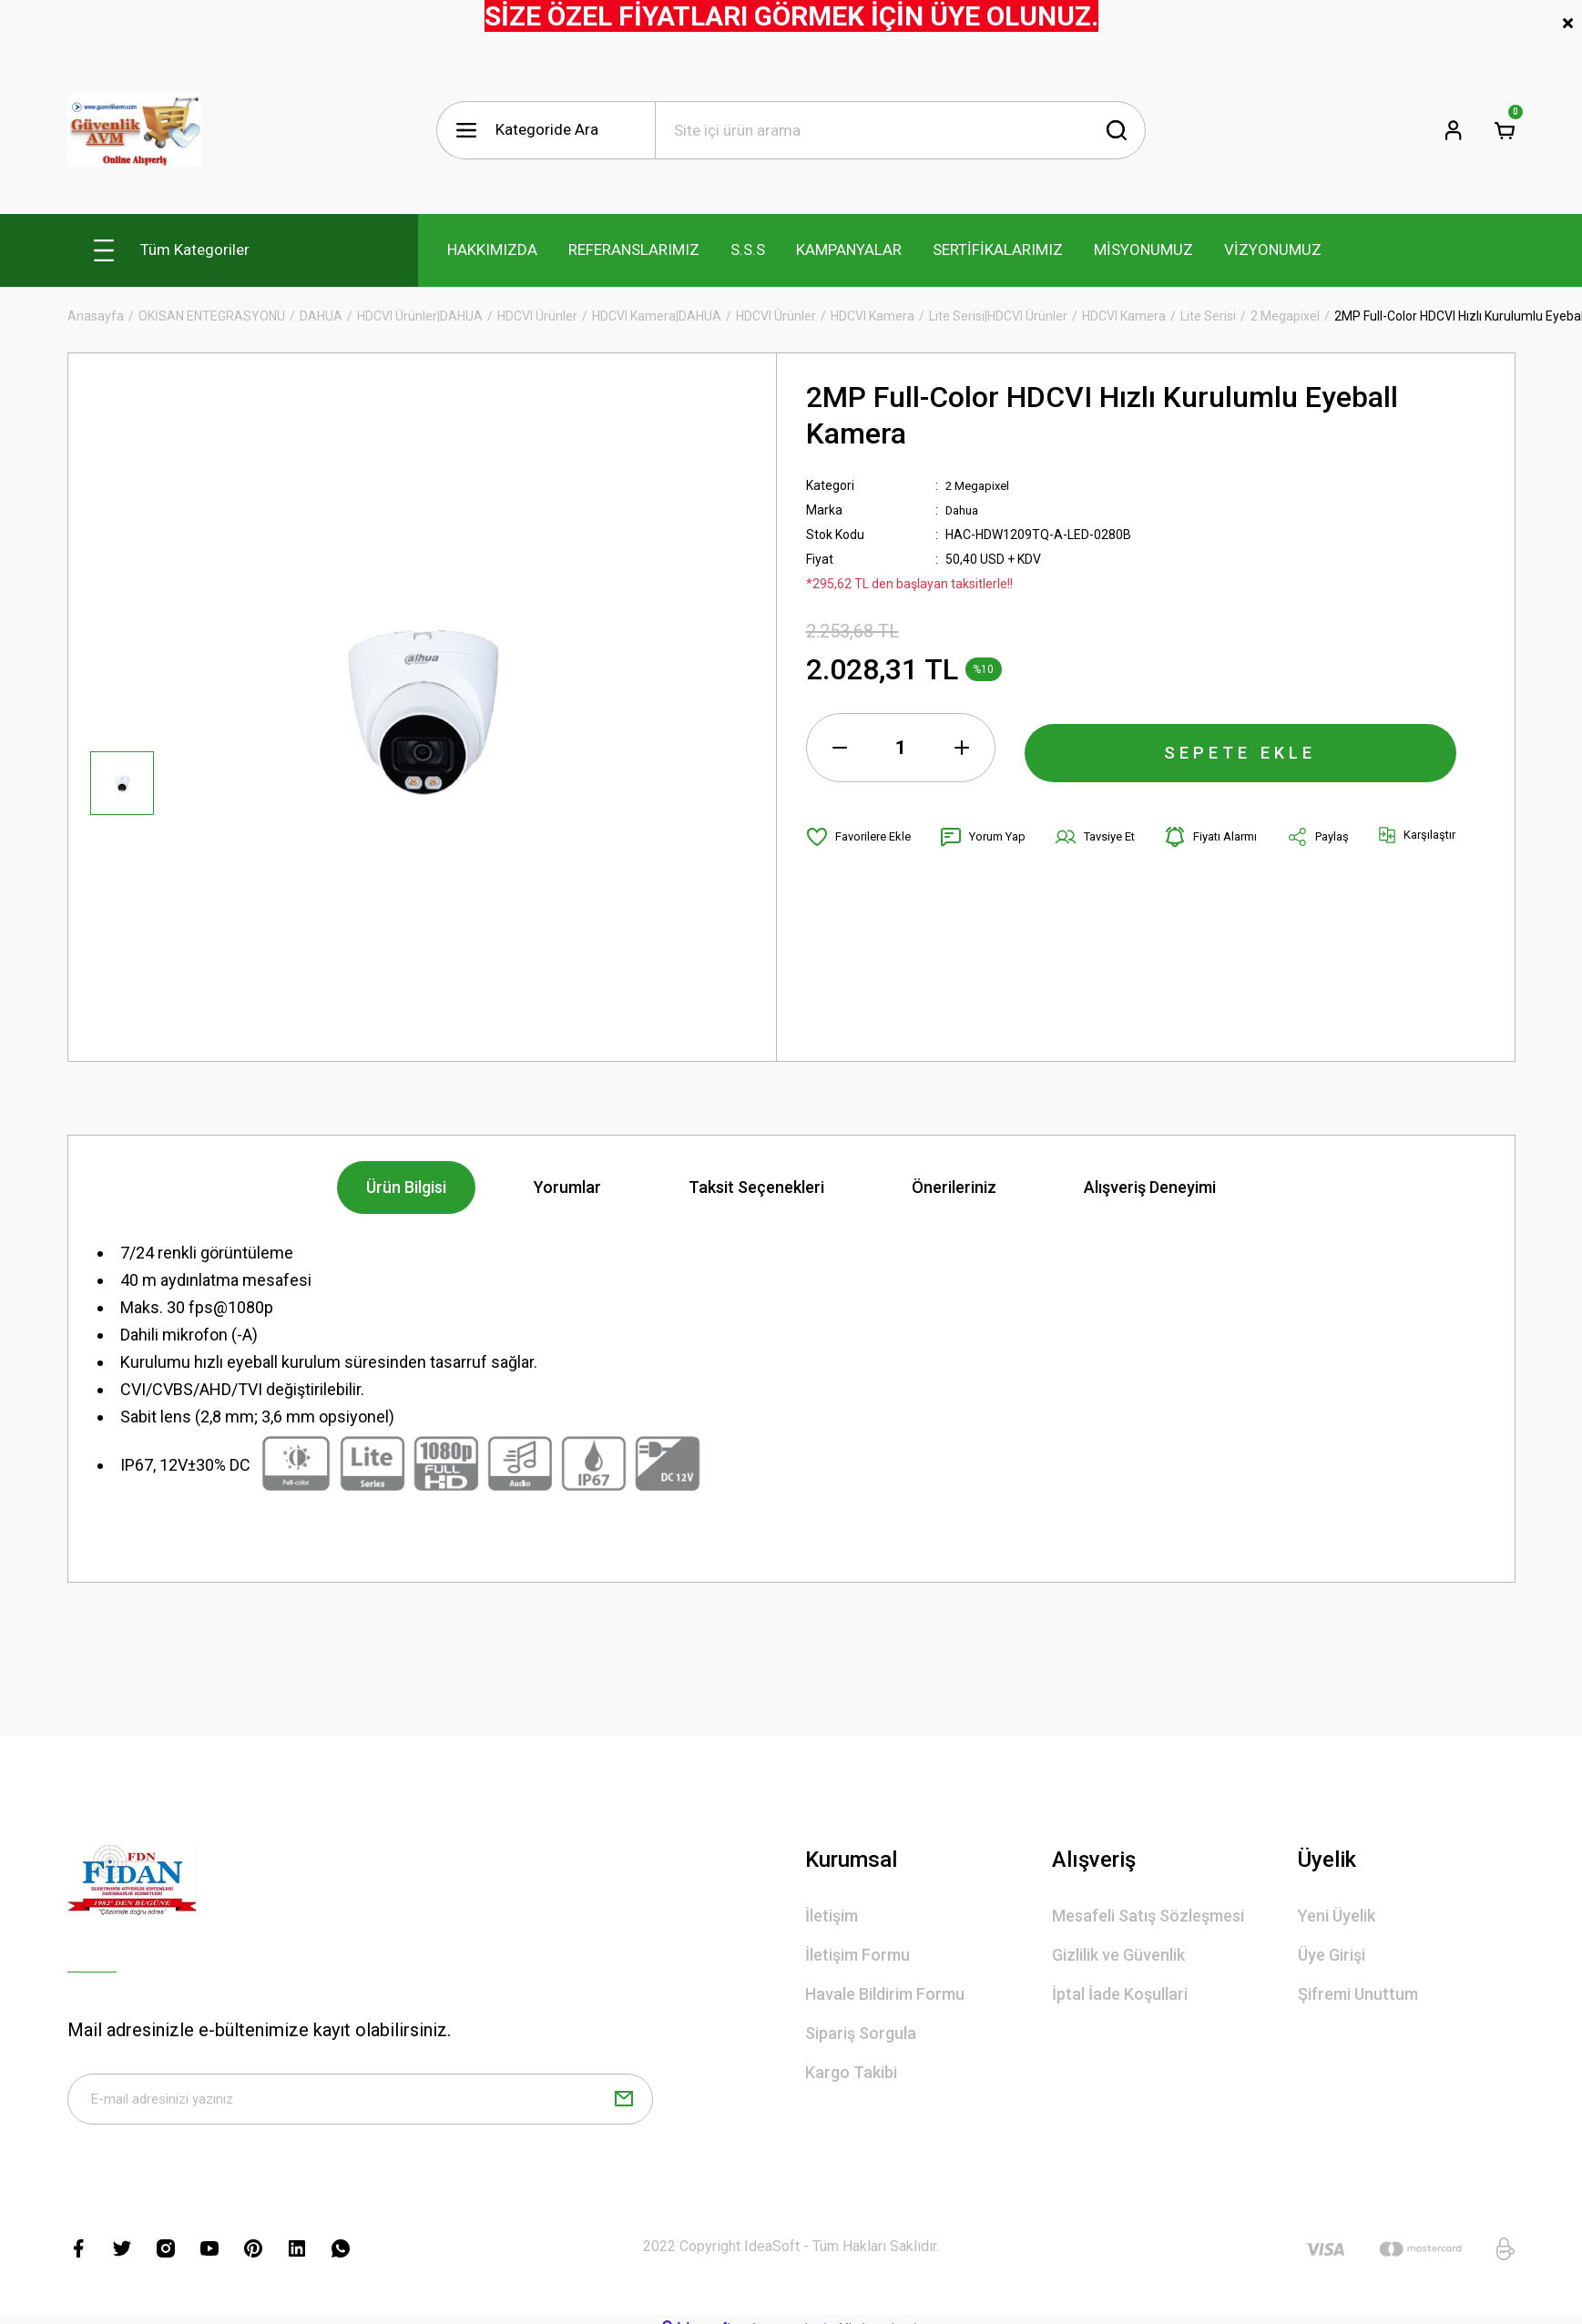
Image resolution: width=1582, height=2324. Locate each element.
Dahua (964, 510)
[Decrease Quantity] (840, 747)
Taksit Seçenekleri (756, 1187)
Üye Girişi (1331, 1954)
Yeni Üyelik (1336, 1915)
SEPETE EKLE (1240, 748)
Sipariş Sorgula (860, 2033)
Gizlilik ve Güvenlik (1118, 1954)
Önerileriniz (954, 1187)
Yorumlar (567, 1187)
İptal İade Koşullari (1120, 1993)
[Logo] (134, 130)
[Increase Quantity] (962, 747)
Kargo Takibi (851, 2072)
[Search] (900, 130)
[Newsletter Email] (360, 2103)
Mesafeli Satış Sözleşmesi (1148, 1915)
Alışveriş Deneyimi (1150, 1187)
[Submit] (624, 2103)
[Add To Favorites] (862, 837)
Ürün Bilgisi (406, 1187)
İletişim (831, 1915)
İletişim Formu (857, 1954)
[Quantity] (901, 747)
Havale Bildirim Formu (885, 1993)
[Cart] (1505, 130)
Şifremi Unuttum (1358, 1993)
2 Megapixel (980, 485)
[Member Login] (1454, 130)
